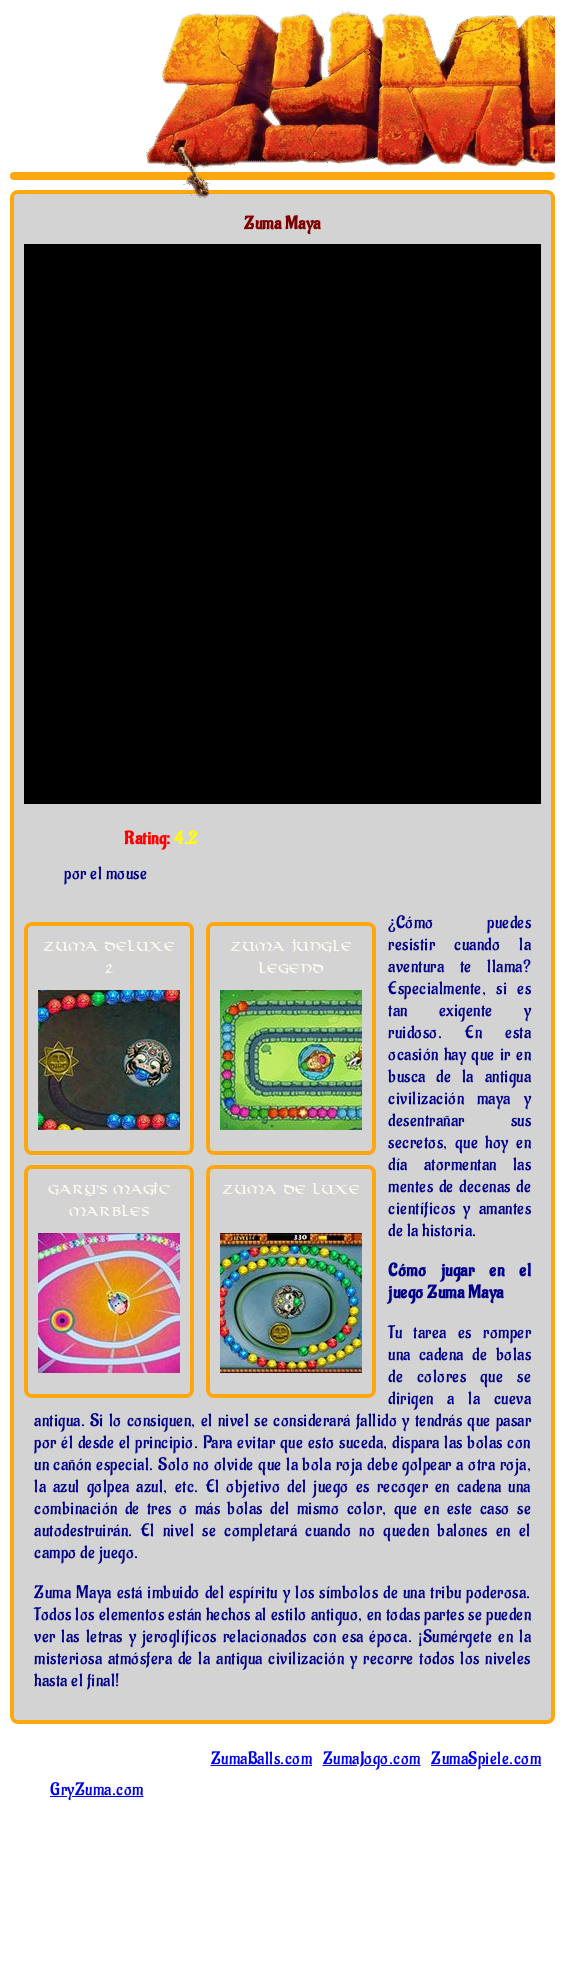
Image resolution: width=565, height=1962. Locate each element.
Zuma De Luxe (291, 1189)
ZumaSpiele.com (486, 1759)
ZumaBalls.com (262, 1759)
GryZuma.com (97, 1790)
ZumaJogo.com (372, 1759)
